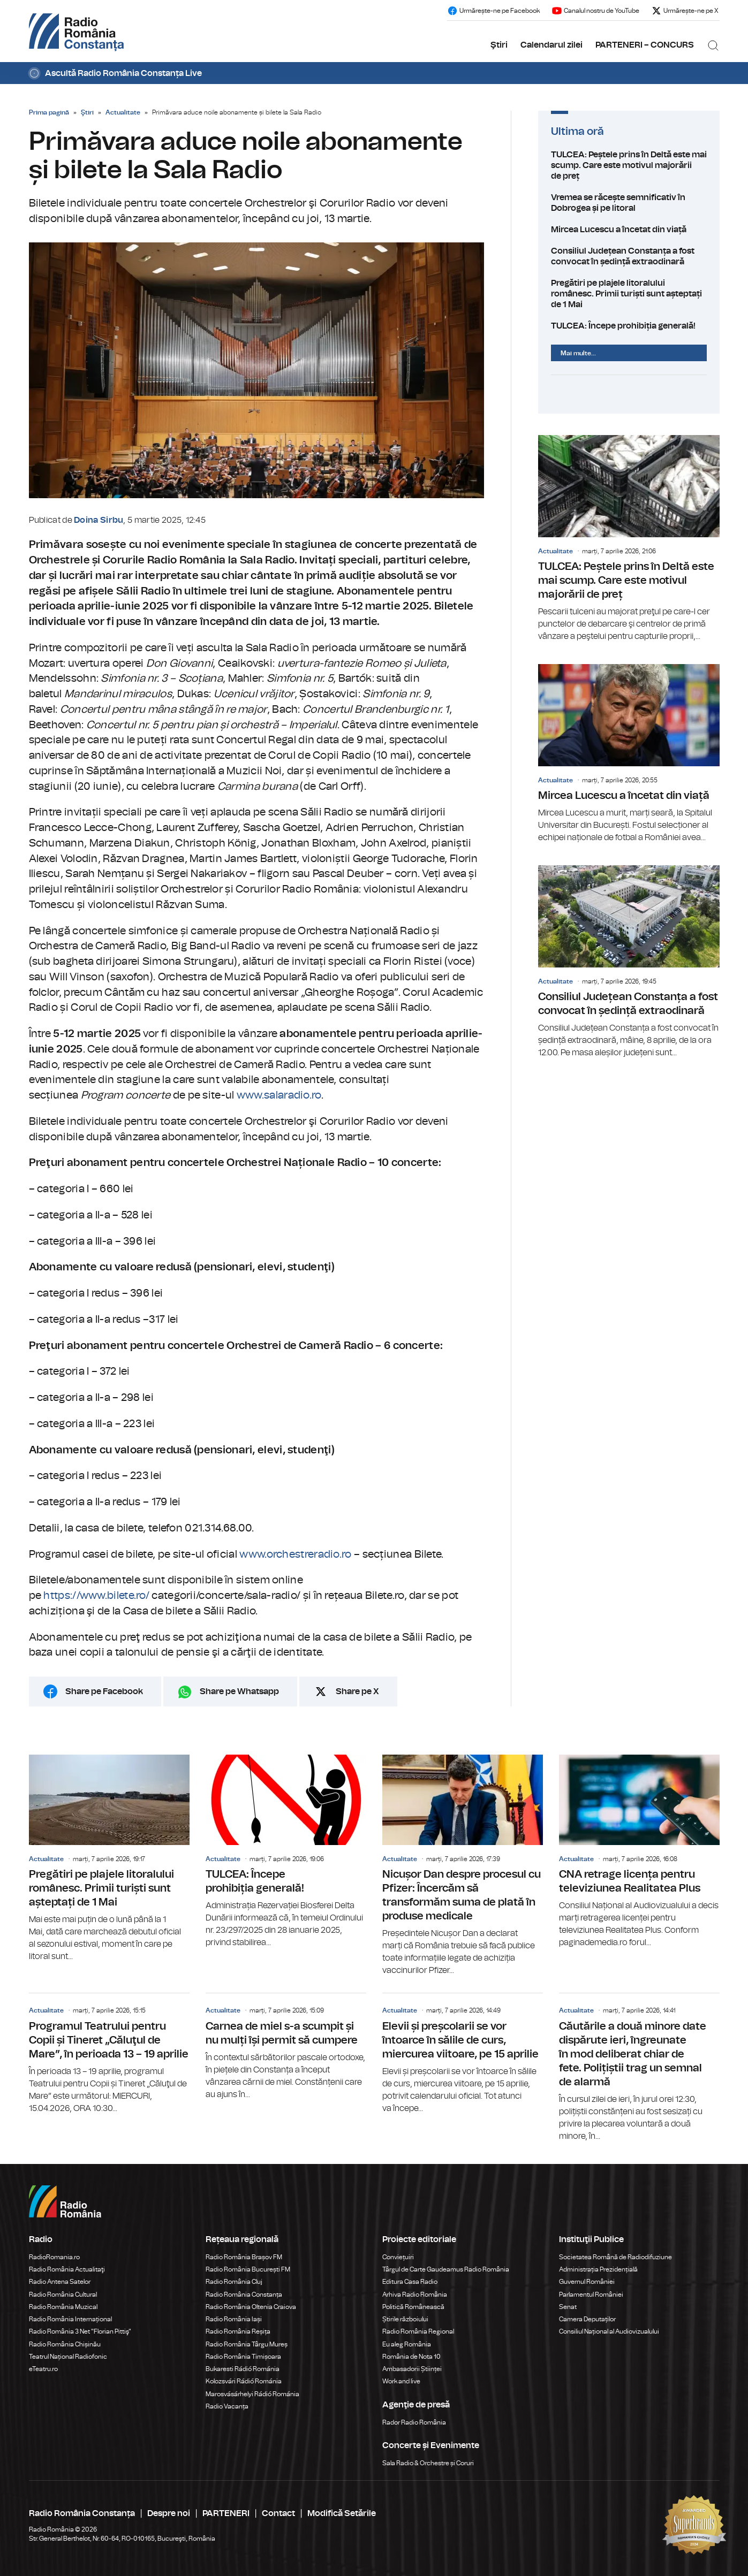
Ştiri (499, 45)
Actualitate (122, 112)
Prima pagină (49, 112)
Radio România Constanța (244, 2294)
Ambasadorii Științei (412, 2369)
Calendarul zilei (551, 45)
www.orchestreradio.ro (295, 1554)
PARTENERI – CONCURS (644, 45)
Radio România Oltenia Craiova (251, 2307)
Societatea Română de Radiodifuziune (615, 2257)
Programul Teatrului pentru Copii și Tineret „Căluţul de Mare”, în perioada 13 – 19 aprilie (109, 2053)
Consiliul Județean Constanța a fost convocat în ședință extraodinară (629, 256)
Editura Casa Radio (409, 2281)
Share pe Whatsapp (239, 1691)
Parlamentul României (591, 2294)
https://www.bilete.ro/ (96, 1595)
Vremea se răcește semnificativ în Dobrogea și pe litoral (629, 203)
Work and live (401, 2381)
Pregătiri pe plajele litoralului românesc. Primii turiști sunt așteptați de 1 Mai (629, 293)
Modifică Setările (341, 2513)
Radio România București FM (248, 2269)
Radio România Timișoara (243, 2356)
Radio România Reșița (238, 2331)
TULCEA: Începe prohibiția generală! (629, 326)
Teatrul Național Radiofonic (68, 2356)
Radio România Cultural (63, 2294)
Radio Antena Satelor (59, 2281)
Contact (278, 2513)
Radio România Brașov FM (244, 2257)
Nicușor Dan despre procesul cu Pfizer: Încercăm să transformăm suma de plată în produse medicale (462, 1866)
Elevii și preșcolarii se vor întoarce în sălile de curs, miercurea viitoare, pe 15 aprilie (462, 2053)
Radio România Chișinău (65, 2344)
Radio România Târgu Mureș (247, 2344)
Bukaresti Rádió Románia (242, 2369)
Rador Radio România (414, 2422)
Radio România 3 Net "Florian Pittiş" (80, 2331)
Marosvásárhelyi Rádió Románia (252, 2394)
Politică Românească (413, 2307)
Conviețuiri (398, 2257)
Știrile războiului (405, 2319)
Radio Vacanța (227, 2406)
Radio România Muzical (63, 2307)
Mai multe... (578, 353)
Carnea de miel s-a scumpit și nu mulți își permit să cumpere (286, 2046)
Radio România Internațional (70, 2319)
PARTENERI (226, 2513)
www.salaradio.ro (279, 1095)
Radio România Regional (418, 2331)
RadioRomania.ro (54, 2257)
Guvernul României (587, 2281)
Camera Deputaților (587, 2319)
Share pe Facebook (104, 1691)
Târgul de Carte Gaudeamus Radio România (445, 2269)
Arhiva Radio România (414, 2294)
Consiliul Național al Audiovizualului (609, 2331)
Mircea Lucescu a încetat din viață (629, 229)
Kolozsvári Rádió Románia (244, 2381)
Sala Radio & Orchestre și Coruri (428, 2463)
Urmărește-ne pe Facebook (493, 10)
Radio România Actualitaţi (67, 2269)
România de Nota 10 (411, 2356)
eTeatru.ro (43, 2369)
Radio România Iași (234, 2319)
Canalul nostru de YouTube (595, 10)
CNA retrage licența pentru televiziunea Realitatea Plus (639, 1852)
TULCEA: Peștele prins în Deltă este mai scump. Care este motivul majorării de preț (629, 165)
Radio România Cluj (234, 2281)
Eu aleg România (406, 2344)
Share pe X (357, 1691)
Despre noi (168, 2513)
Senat (568, 2307)
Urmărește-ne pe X (685, 10)
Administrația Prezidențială (598, 2269)
